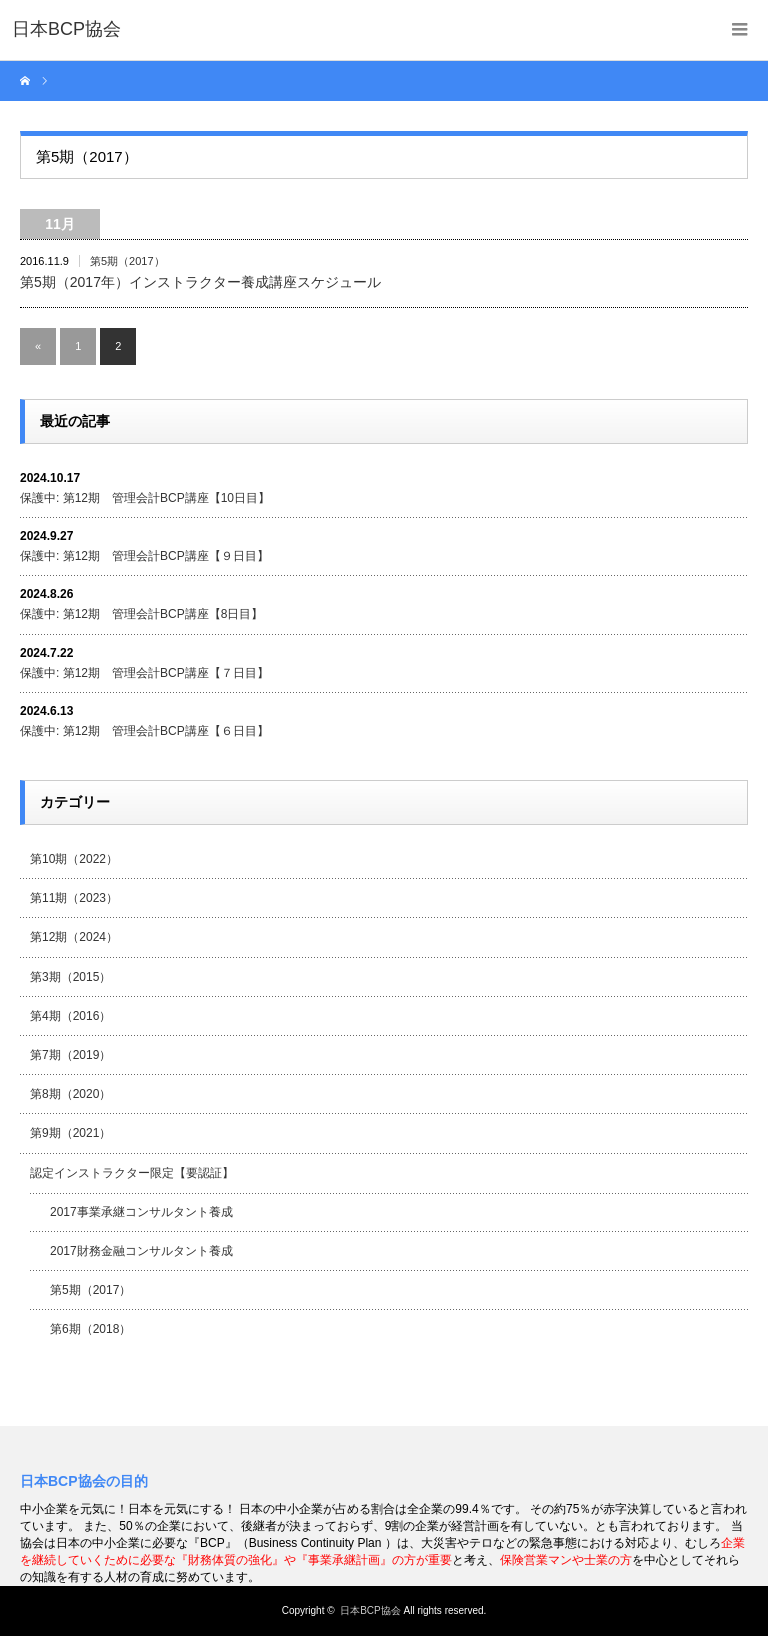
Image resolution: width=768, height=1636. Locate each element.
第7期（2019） (70, 1055)
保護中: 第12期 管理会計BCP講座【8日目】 (141, 614)
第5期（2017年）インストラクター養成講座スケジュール (200, 282)
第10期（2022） (74, 859)
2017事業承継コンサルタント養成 (141, 1212)
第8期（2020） (70, 1094)
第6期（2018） (90, 1329)
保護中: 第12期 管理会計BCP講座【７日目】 (144, 673)
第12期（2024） (74, 937)
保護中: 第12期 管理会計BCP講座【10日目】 (145, 498)
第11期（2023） (74, 898)
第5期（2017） (127, 261)
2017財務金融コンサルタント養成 (141, 1251)
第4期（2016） (70, 1016)
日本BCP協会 (370, 1610)
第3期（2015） (70, 977)
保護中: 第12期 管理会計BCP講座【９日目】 (144, 556)
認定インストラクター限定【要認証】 (132, 1173)
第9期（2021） (70, 1133)
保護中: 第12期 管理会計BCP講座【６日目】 (144, 731)
